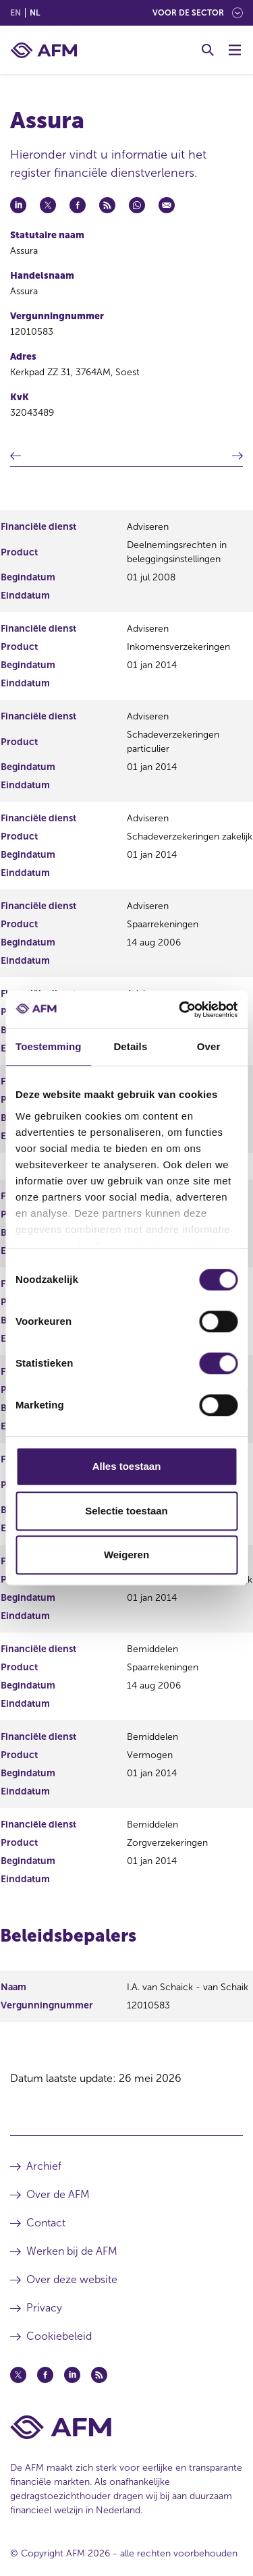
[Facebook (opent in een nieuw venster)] (45, 2375)
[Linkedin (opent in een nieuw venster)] (72, 2375)
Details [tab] (130, 1046)
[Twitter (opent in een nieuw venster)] (18, 2375)
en (15, 13)
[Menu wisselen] (235, 50)
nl (35, 13)
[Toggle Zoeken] (208, 50)
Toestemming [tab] (49, 1046)
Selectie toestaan (126, 1510)
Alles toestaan (126, 1466)
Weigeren (126, 1554)
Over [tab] (209, 1046)
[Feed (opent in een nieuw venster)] (99, 2375)
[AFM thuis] (44, 50)
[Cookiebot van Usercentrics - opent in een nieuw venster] (180, 1009)
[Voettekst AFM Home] (126, 2427)
